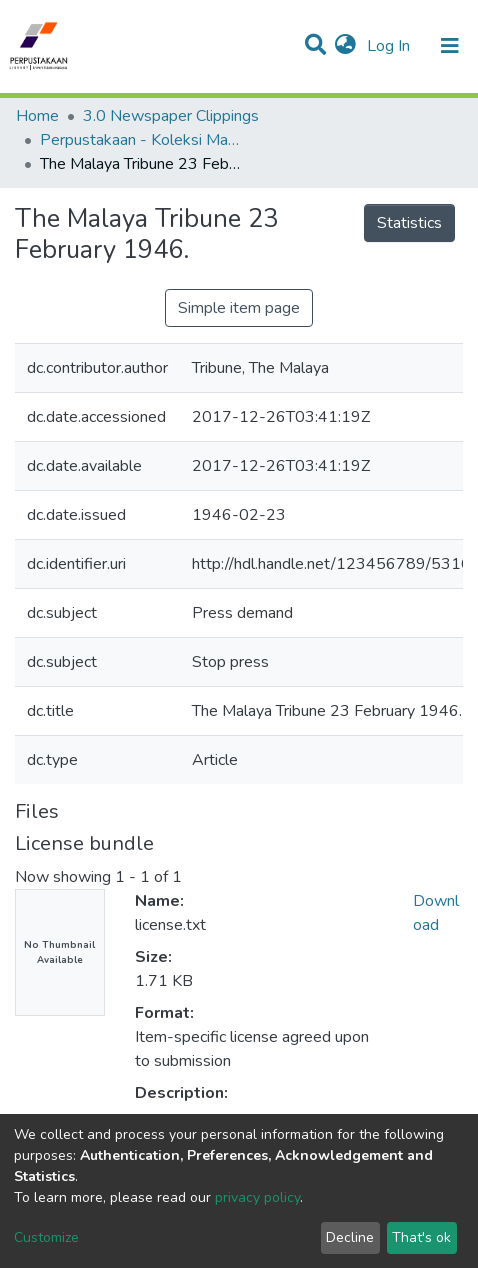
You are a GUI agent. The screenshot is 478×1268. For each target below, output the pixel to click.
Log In (390, 46)
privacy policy (257, 1197)
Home (37, 116)
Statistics (409, 223)
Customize (46, 1237)
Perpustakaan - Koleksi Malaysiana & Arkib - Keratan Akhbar (140, 140)
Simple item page (239, 308)
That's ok (421, 1237)
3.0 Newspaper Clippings (171, 116)
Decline (350, 1237)
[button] (345, 46)
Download (436, 913)
